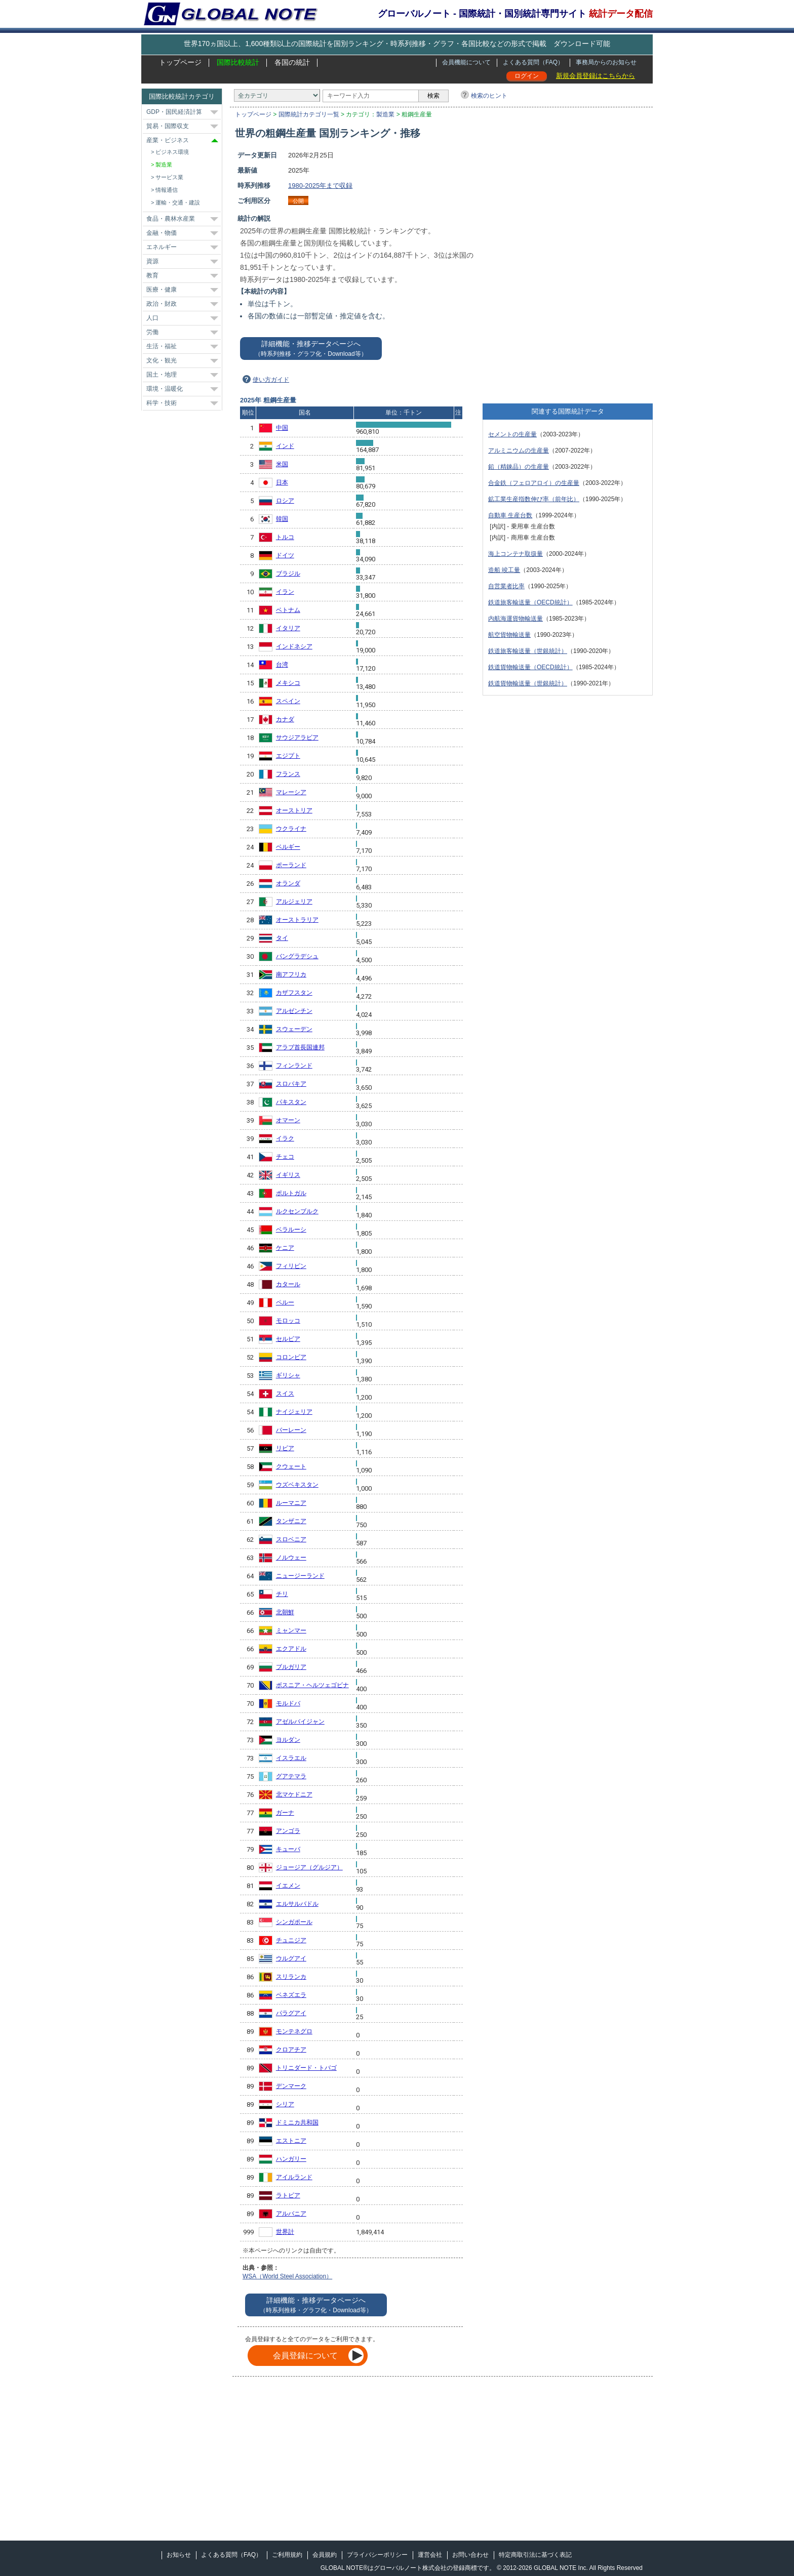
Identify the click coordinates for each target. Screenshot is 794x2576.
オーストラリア (297, 919)
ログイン (526, 75)
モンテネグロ (294, 2031)
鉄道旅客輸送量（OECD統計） (530, 602)
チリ (282, 1594)
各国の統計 (292, 62)
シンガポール (294, 1922)
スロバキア (291, 1083)
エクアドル (291, 1648)
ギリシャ (288, 1375)
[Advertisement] (568, 221)
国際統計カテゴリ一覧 (309, 114)
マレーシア (291, 792)
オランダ (288, 883)
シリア (285, 2104)
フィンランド (294, 1065)
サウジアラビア (297, 737)
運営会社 (430, 2554)
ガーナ (285, 1812)
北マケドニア (294, 1794)
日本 (282, 482)
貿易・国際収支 (167, 126)
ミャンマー (291, 1630)
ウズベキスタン (297, 1484)
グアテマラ (291, 1776)
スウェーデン (294, 1029)
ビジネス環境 (172, 152)
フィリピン (291, 1266)
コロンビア (291, 1357)
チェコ (285, 1156)
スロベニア (291, 1539)
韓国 (282, 518)
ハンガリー (291, 2158)
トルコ (285, 537)
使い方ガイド (271, 379)
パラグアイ (291, 2013)
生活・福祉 (161, 346)
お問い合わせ (470, 2554)
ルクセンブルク (297, 1211)
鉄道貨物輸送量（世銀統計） (527, 683)
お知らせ (179, 2554)
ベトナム (288, 610)
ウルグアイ (291, 1958)
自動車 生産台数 (510, 515)
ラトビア (288, 2195)
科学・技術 (161, 402)
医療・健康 (161, 289)
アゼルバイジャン (300, 1721)
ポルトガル (291, 1193)
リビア (285, 1448)
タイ (282, 938)
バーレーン (291, 1430)
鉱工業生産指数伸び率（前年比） (533, 499)
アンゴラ (288, 1830)
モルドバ (288, 1703)
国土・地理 (161, 374)
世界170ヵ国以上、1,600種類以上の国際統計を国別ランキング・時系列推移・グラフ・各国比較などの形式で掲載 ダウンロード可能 (397, 43)
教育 (152, 275)
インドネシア (294, 646)
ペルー (285, 1302)
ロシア (285, 500)
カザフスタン (294, 992)
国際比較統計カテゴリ (182, 96)
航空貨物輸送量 (509, 634)
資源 (152, 261)
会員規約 (324, 2554)
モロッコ (288, 1320)
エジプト (288, 755)
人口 (152, 317)
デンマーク (291, 2086)
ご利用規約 (287, 2554)
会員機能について (466, 62)
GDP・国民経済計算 (174, 111)
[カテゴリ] (277, 95)
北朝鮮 (285, 1612)
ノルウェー (291, 1557)
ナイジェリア (294, 1411)
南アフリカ (291, 974)
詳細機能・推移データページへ (311, 348)
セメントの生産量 (512, 434)
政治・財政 (161, 303)
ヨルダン (288, 1739)
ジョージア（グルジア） (309, 1867)
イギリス (288, 1174)
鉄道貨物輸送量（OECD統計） (530, 667)
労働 (152, 332)
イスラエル (291, 1758)
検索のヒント (489, 95)
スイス (285, 1393)
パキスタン (291, 1102)
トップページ (180, 62)
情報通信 (166, 190)
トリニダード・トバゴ (306, 2067)
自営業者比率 (506, 586)
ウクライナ (291, 828)
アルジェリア (294, 901)
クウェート (291, 1466)
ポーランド (291, 865)
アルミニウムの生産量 (518, 450)
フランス (288, 774)
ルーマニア (291, 1502)
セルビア (288, 1338)
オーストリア (294, 810)
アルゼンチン (294, 1010)
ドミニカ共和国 (297, 2122)
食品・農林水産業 (170, 218)
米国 (282, 464)
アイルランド (294, 2177)
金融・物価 (161, 232)
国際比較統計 (238, 62)
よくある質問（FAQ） (533, 62)
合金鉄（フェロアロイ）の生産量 (533, 482)
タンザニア (291, 1521)
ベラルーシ (291, 1229)
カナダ (285, 719)
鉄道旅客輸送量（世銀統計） (527, 651)
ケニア (285, 1247)
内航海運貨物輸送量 (515, 618)
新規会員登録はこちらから (595, 75)
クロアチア (291, 2049)
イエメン (288, 1885)
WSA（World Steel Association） (287, 2276)
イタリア (288, 628)
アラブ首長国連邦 (300, 1047)
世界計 (285, 2231)
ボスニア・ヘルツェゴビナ (312, 1685)
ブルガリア (291, 1666)
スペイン (288, 701)
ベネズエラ (291, 1994)
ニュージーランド (300, 1575)
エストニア (291, 2140)
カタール (288, 1284)
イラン (285, 591)
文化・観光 (161, 360)
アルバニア (291, 2213)
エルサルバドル (297, 1903)
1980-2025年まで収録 (320, 185)
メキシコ (288, 682)
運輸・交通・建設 (177, 202)
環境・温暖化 (164, 388)
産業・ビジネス (167, 140)
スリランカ (291, 1976)
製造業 (385, 114)
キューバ (288, 1849)
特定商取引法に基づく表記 (535, 2554)
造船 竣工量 (504, 570)
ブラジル (288, 573)
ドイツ (285, 555)
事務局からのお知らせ (606, 62)
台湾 (282, 664)
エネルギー (161, 247)
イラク (285, 1138)
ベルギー (288, 846)
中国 (282, 427)
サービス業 (169, 177)
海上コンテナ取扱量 (515, 553)
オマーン (288, 1120)
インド (285, 445)
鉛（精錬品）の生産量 (518, 466)
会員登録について (305, 2355)
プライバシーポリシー (377, 2554)
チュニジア (291, 1940)
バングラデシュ (297, 956)
